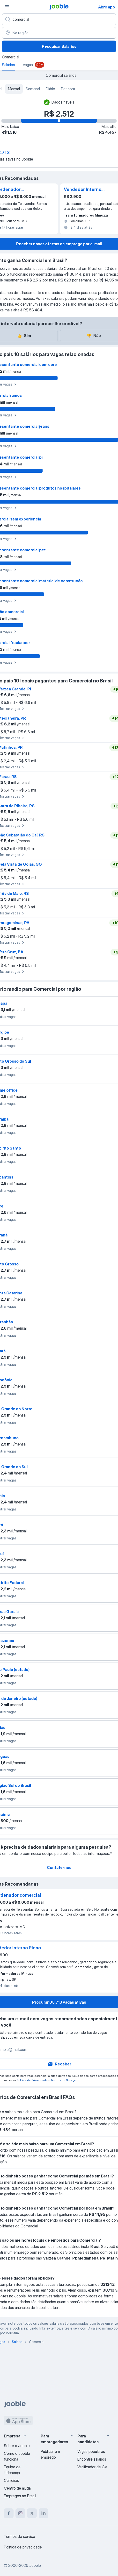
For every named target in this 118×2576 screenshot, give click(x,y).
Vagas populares (91, 2451)
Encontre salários (91, 2459)
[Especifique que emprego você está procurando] (59, 19)
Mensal (14, 88)
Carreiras (11, 2480)
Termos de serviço (19, 2536)
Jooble (35, 2565)
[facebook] (9, 2513)
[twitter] (32, 2513)
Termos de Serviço (63, 2080)
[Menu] (7, 7)
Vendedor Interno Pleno (82, 190)
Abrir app (106, 7)
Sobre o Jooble (17, 2445)
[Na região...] (59, 33)
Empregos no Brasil (20, 2495)
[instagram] (20, 2513)
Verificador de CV (92, 2466)
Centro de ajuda (17, 2488)
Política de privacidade (23, 2547)
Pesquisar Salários (59, 46)
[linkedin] (43, 2513)
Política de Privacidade (32, 2080)
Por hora (68, 88)
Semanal (33, 88)
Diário (50, 88)
